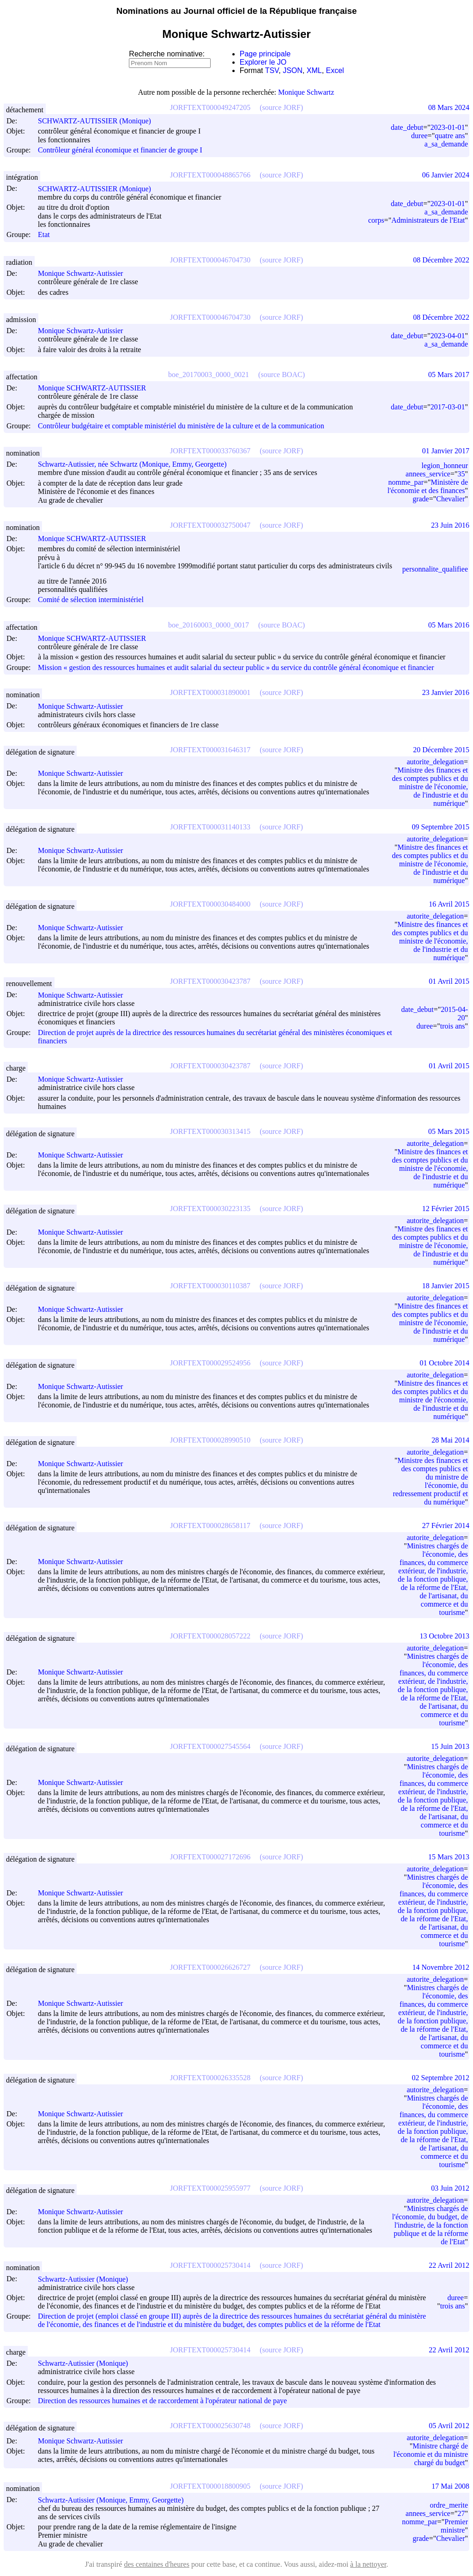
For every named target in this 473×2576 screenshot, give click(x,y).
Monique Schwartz (306, 92)
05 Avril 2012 (449, 2426)
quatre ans (450, 136)
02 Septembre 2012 (440, 2078)
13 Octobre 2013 (444, 1636)
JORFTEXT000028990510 (210, 1440)
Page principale (265, 54)
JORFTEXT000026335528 (210, 2078)
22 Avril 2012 (449, 2265)
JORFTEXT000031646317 (210, 750)
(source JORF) (281, 107)
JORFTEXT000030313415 (210, 1131)
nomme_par (406, 482)
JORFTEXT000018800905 (210, 2486)
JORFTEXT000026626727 (210, 1967)
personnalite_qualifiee (435, 569)
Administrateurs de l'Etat (428, 220)
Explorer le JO (263, 62)
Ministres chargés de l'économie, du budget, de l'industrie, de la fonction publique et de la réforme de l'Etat (430, 2225)
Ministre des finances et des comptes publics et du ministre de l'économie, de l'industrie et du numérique (430, 786)
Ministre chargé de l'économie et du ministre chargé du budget (430, 2454)
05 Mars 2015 (448, 1131)
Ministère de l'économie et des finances (428, 486)
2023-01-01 (448, 127)
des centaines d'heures (156, 2564)
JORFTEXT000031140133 (210, 827)
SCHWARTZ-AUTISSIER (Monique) (98, 121)
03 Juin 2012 (450, 2188)
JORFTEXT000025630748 (210, 2426)
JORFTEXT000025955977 (210, 2188)
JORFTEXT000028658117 (210, 1525)
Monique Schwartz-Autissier (84, 273)
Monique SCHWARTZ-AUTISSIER (96, 388)
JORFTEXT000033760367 (210, 451)
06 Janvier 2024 (445, 175)
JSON (293, 70)
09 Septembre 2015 (440, 827)
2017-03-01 (448, 407)
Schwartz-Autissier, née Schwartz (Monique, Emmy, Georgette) (136, 464)
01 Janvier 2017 (445, 451)
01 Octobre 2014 (444, 1363)
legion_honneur (445, 465)
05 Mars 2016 (448, 625)
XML (314, 70)
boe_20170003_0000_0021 (208, 374)
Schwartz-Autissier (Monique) (87, 2279)
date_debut (407, 127)
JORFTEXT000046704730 (210, 260)
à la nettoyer (368, 2564)
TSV (272, 70)
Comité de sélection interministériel (91, 600)
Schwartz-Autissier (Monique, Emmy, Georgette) (115, 2500)
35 (461, 474)
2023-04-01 (448, 336)
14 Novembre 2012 (440, 1967)
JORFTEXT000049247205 (210, 107)
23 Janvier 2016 (445, 692)
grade (420, 499)
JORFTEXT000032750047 (210, 525)
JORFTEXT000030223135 (210, 1208)
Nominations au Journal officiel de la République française (236, 11)
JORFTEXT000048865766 (210, 175)
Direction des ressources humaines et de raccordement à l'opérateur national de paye (162, 2401)
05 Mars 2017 (448, 374)
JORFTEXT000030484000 (210, 904)
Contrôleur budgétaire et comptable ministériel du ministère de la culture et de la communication (181, 426)
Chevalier (450, 499)
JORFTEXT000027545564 (210, 1746)
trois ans (452, 1026)
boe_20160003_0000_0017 (208, 625)
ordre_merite (449, 2505)
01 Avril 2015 (449, 981)
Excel (335, 70)
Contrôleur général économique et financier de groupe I (120, 150)
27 (461, 2513)
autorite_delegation (435, 762)
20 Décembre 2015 (441, 750)
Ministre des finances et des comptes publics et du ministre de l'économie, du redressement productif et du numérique (430, 1481)
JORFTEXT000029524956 (210, 1363)
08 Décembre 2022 (441, 260)
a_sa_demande (446, 144)
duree (419, 136)
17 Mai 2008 (450, 2486)
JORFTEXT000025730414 (210, 2265)
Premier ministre (454, 2526)
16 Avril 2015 (449, 904)
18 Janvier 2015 (445, 1286)
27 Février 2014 (445, 1525)
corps (376, 220)
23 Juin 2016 (450, 525)
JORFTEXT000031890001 (210, 692)
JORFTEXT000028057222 (210, 1636)
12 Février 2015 (445, 1208)
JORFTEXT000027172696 (210, 1857)
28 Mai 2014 (450, 1440)
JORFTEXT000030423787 (210, 981)
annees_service (428, 474)
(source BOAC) (281, 374)
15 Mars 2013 (448, 1857)
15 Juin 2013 (450, 1746)
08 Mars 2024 (448, 107)
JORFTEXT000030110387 (210, 1286)
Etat (44, 235)
